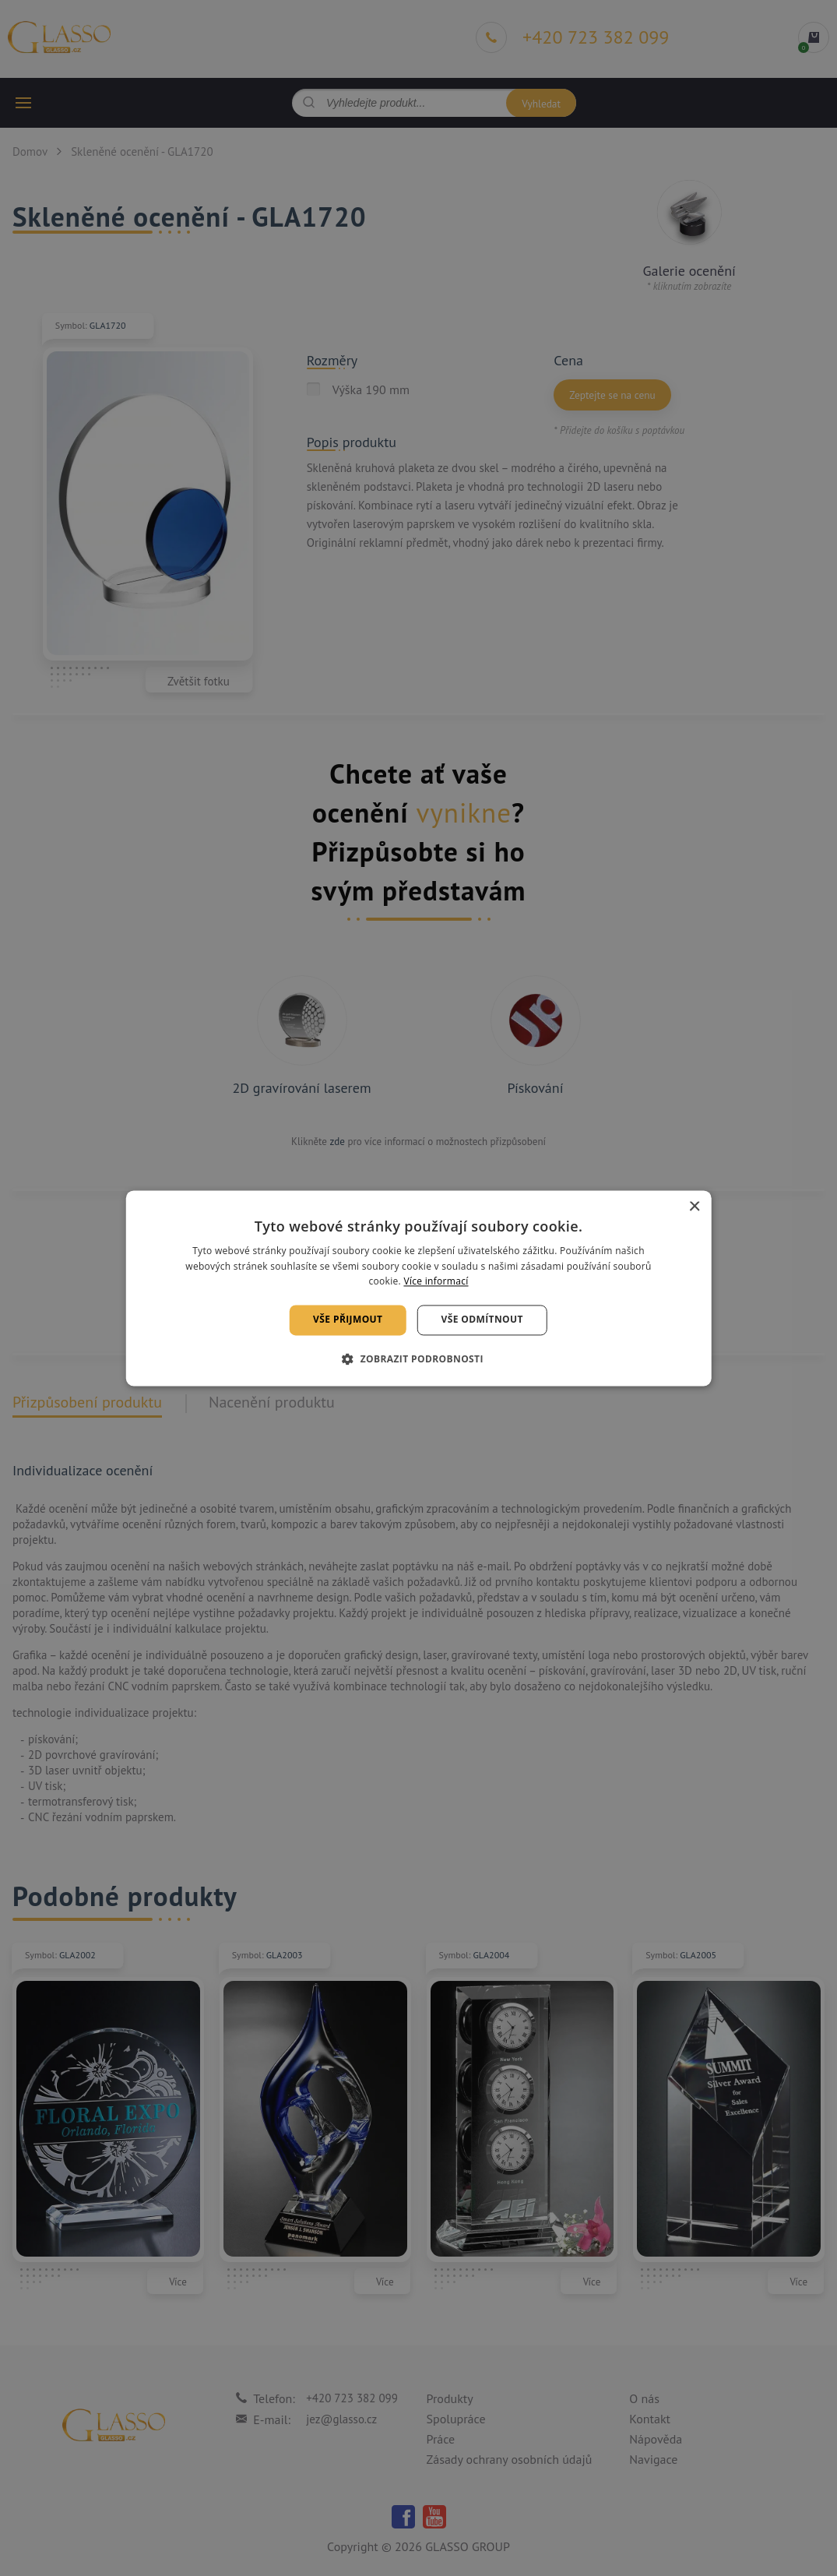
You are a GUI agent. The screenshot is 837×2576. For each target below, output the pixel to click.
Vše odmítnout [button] (481, 1320)
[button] (418, 1358)
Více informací (435, 1281)
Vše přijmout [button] (347, 1320)
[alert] (418, 1288)
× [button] (694, 1207)
